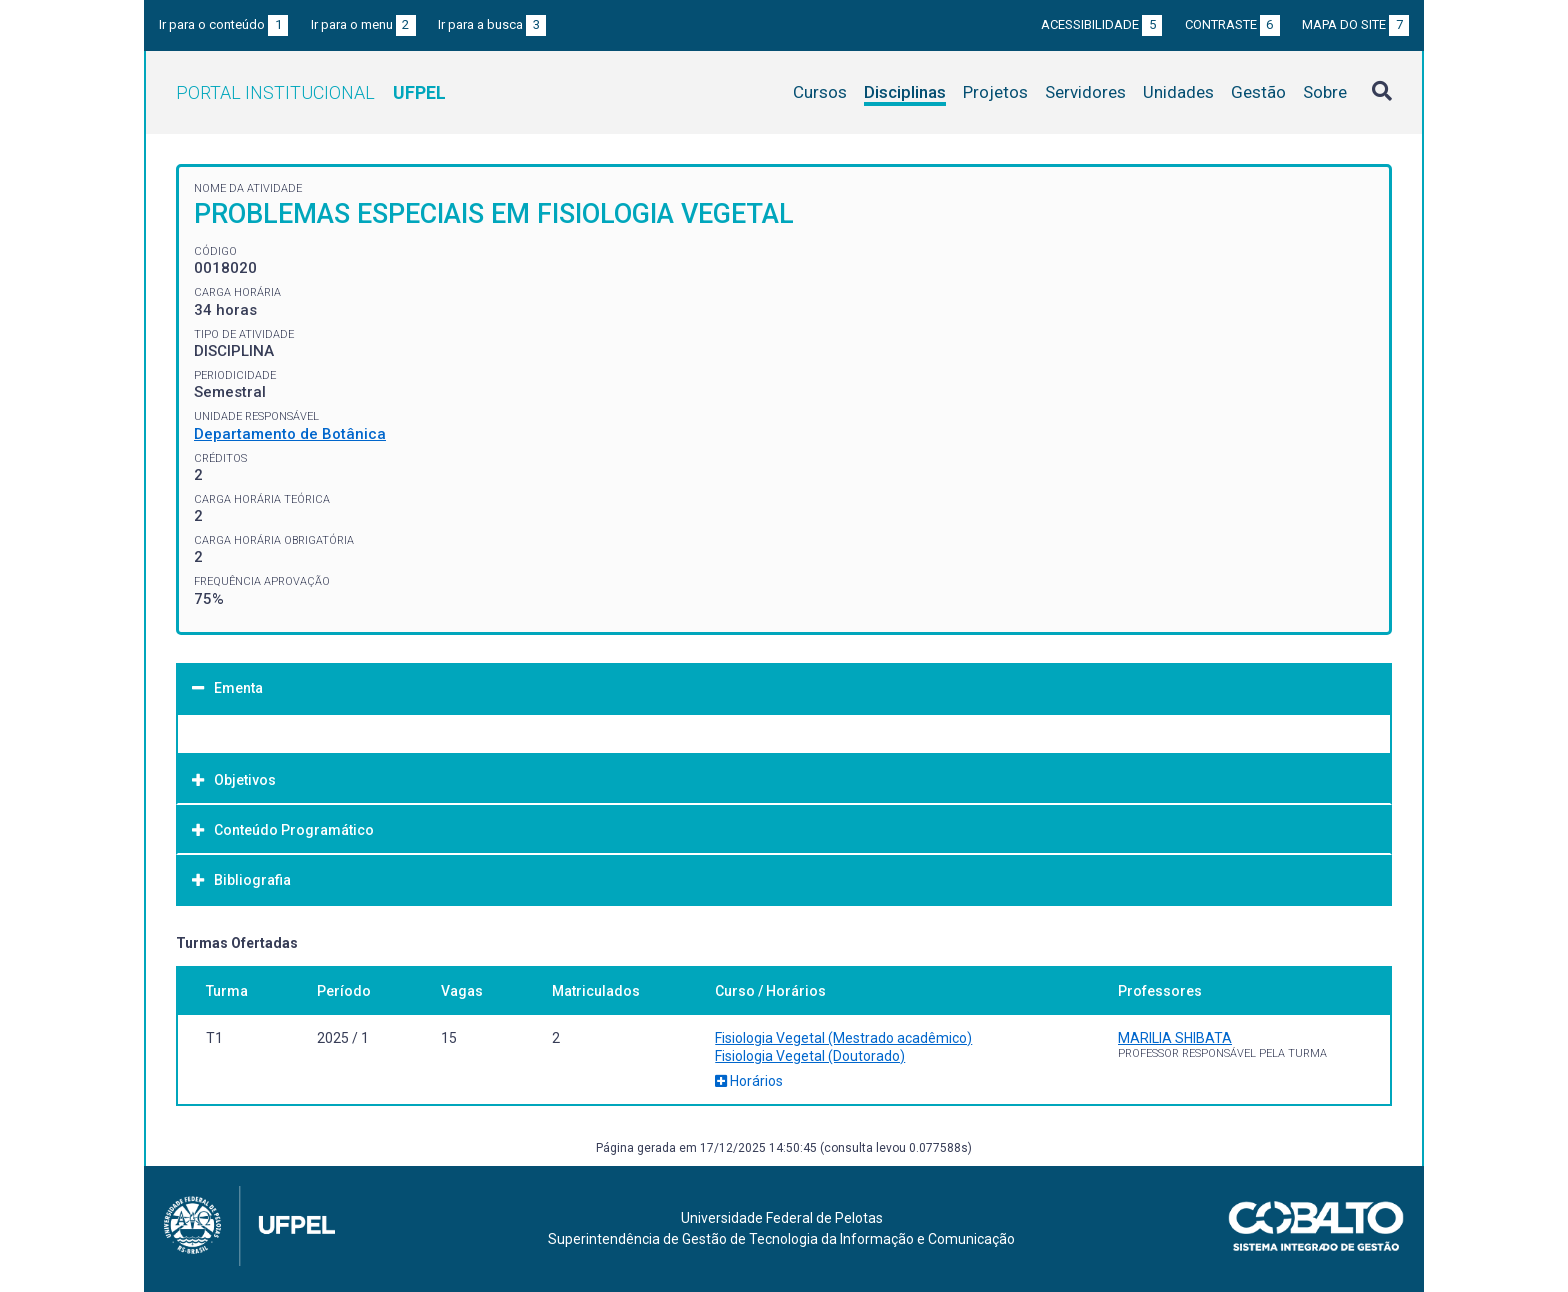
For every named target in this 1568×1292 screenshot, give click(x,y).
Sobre (1325, 92)
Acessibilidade (1101, 24)
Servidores (1085, 92)
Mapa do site (1355, 24)
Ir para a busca (492, 24)
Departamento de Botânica (290, 434)
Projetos (995, 92)
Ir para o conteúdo (223, 24)
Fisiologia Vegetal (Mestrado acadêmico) (843, 1038)
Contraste (1232, 24)
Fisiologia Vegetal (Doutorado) (810, 1056)
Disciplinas (905, 92)
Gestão (1258, 92)
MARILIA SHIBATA (1175, 1038)
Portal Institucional (311, 92)
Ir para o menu (363, 24)
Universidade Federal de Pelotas (782, 1218)
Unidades (1178, 92)
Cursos (820, 92)
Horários (749, 1081)
